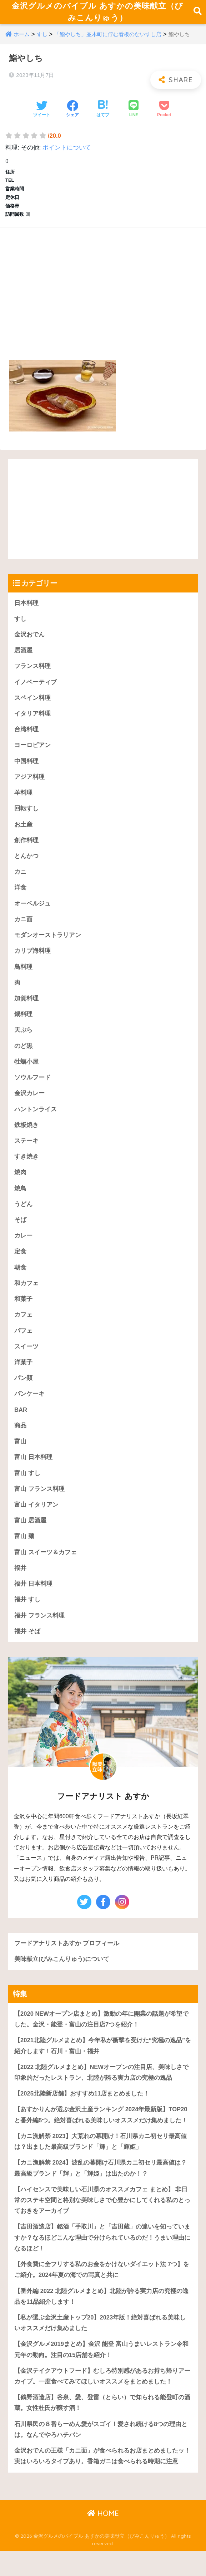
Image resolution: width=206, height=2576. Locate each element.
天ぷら (23, 1042)
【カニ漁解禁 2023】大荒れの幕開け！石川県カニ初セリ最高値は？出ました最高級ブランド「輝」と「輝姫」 (100, 2162)
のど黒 (23, 1057)
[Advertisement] (103, 293)
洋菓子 (23, 1378)
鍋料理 (23, 1026)
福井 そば (27, 1649)
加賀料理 (26, 1009)
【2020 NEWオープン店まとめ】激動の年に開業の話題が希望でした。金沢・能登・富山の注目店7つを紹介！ (101, 2038)
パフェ (23, 1345)
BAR (20, 1426)
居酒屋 (23, 658)
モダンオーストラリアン (47, 946)
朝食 (20, 1281)
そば (20, 1233)
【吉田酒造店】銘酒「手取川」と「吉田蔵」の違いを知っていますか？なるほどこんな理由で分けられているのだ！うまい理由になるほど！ (102, 2259)
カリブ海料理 (32, 961)
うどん (23, 1218)
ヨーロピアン (32, 754)
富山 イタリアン (36, 1521)
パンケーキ (29, 1409)
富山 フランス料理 (39, 1505)
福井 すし (27, 1617)
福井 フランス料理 (39, 1633)
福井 (20, 1585)
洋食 (20, 897)
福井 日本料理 (33, 1601)
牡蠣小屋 (26, 1073)
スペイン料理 (32, 706)
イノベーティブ (35, 690)
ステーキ (26, 1154)
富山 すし (27, 1489)
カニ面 (23, 930)
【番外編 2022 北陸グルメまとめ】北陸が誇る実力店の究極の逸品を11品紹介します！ (101, 2319)
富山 (20, 1457)
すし (42, 41)
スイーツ (26, 1361)
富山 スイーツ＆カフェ (45, 1569)
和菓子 (23, 1314)
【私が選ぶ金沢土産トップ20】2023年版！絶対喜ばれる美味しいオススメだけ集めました (100, 2346)
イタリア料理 (32, 722)
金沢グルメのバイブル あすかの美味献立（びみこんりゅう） (98, 15)
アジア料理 (29, 786)
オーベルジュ (32, 914)
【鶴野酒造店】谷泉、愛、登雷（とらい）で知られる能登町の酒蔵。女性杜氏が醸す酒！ (102, 2427)
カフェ (23, 1329)
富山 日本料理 (33, 1473)
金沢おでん (29, 642)
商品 (20, 1441)
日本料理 (26, 610)
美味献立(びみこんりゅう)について (61, 1978)
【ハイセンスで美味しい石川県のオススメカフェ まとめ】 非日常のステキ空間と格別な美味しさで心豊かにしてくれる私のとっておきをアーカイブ (102, 2221)
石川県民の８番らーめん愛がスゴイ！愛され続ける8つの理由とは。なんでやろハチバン (100, 2454)
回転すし (26, 818)
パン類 (23, 1393)
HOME (103, 2538)
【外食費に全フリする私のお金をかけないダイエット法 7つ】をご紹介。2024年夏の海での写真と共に (101, 2292)
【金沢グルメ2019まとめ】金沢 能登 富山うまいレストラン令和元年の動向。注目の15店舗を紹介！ (101, 2373)
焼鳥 (20, 1202)
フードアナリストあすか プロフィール (66, 1961)
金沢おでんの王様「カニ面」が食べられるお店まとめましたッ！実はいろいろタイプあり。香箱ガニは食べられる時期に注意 (102, 2481)
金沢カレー (29, 1106)
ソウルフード (32, 1090)
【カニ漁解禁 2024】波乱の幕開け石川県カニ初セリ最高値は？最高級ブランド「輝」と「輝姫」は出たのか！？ (100, 2189)
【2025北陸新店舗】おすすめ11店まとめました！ (82, 2113)
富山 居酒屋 (30, 1538)
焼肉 (20, 1185)
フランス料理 (32, 674)
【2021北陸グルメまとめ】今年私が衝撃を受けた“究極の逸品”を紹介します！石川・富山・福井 (102, 2065)
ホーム (22, 41)
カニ (20, 882)
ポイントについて (66, 154)
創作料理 (26, 850)
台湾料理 (26, 738)
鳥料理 (23, 978)
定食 (20, 1266)
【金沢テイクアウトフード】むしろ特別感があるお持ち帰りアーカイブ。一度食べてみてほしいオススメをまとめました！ (102, 2400)
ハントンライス (35, 1121)
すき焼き (26, 1169)
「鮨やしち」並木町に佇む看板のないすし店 (107, 41)
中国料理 (26, 770)
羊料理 (23, 802)
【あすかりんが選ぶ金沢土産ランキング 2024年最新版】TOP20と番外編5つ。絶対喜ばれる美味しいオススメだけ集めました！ (101, 2135)
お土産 (23, 834)
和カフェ (26, 1297)
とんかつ (26, 866)
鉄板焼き (26, 1138)
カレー (23, 1249)
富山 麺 (24, 1553)
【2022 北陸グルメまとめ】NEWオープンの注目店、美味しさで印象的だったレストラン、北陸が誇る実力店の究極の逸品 (101, 2092)
